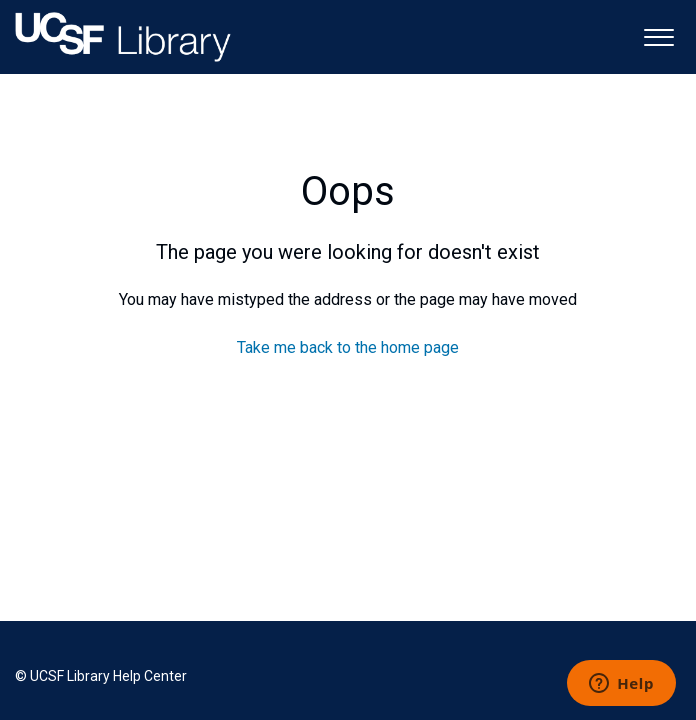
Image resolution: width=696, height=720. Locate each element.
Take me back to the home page (348, 347)
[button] (658, 35)
